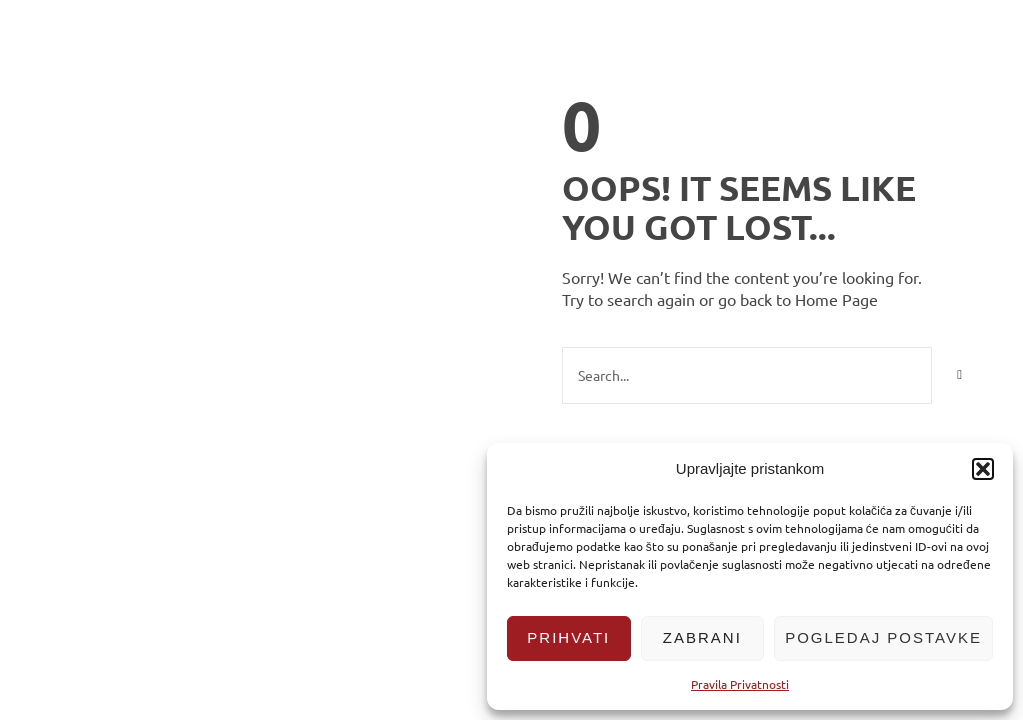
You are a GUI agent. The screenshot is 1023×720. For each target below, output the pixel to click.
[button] (983, 469)
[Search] (960, 375)
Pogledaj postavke (883, 637)
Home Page (836, 299)
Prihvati (568, 637)
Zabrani (702, 637)
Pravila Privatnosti (740, 684)
